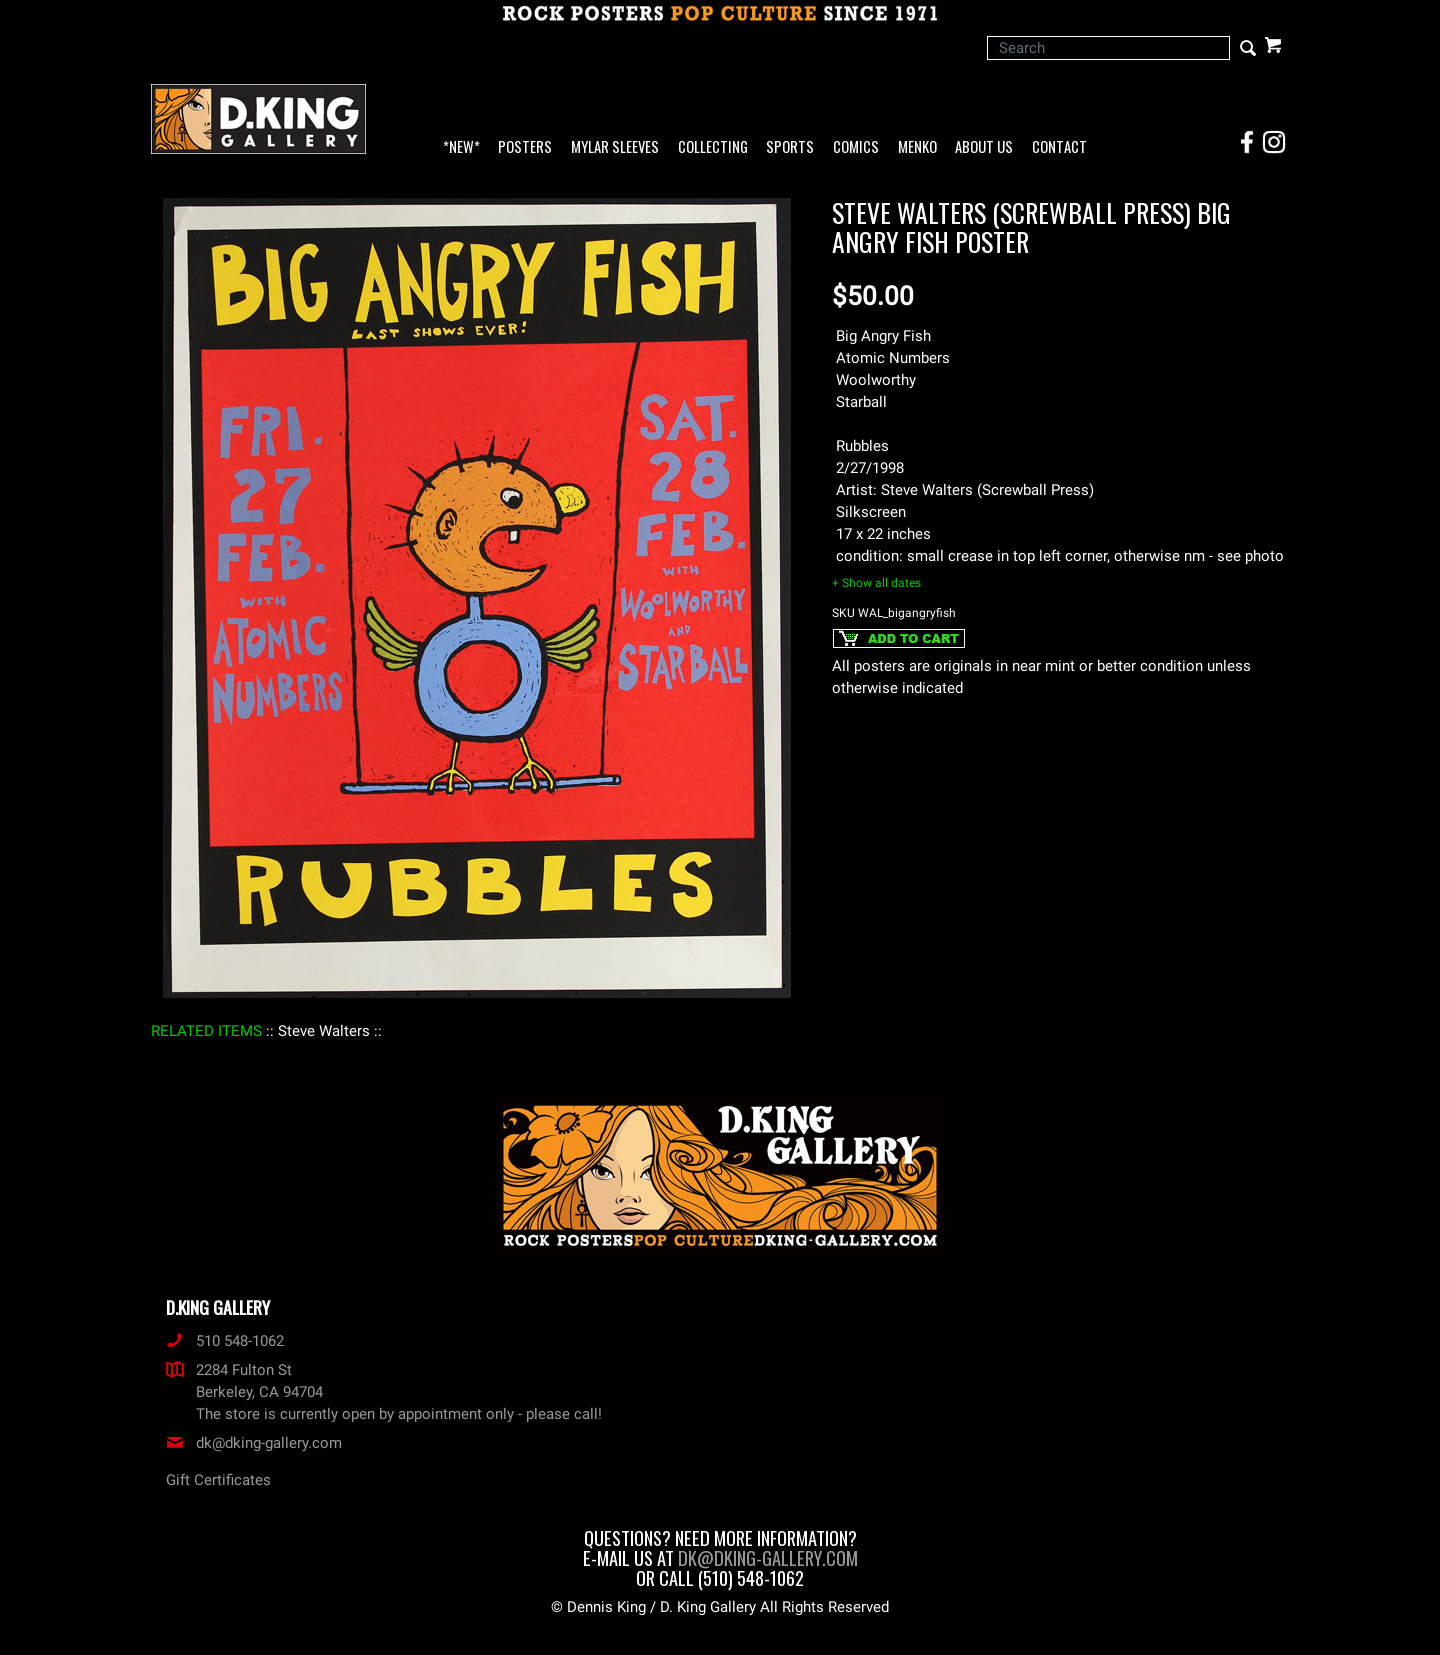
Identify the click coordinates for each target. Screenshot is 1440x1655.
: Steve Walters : (324, 1031)
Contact (1059, 147)
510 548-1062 (225, 1341)
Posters (525, 147)
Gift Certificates (218, 1480)
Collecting (713, 147)
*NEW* (461, 147)
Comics (856, 147)
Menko (917, 147)
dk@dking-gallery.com (254, 1443)
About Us (984, 147)
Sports (790, 147)
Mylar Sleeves (615, 147)
